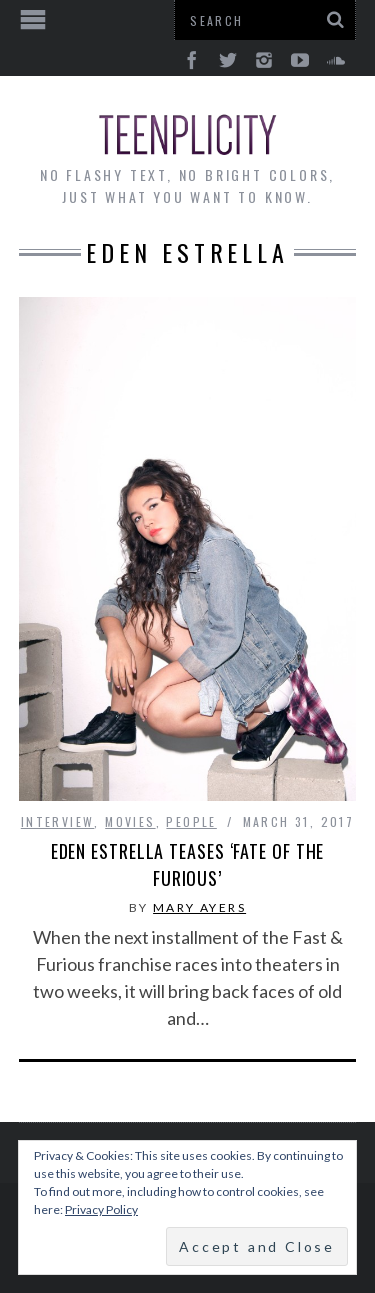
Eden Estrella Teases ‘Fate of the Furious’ (188, 864)
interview (58, 821)
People (191, 821)
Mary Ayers (199, 907)
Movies (130, 821)
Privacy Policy (101, 1209)
